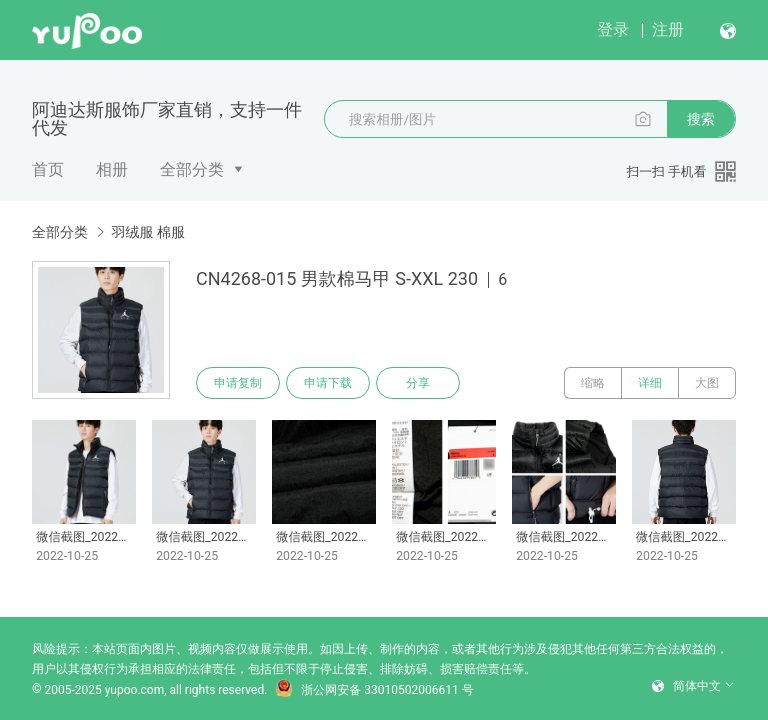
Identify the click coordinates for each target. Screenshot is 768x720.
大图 (707, 383)
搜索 (701, 119)
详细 (650, 383)
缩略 (593, 383)
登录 (613, 29)
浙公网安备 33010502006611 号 (374, 690)
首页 (48, 169)
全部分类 (192, 169)
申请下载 (328, 383)
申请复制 (238, 383)
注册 (668, 29)
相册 (112, 169)
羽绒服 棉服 (147, 232)
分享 (418, 383)
